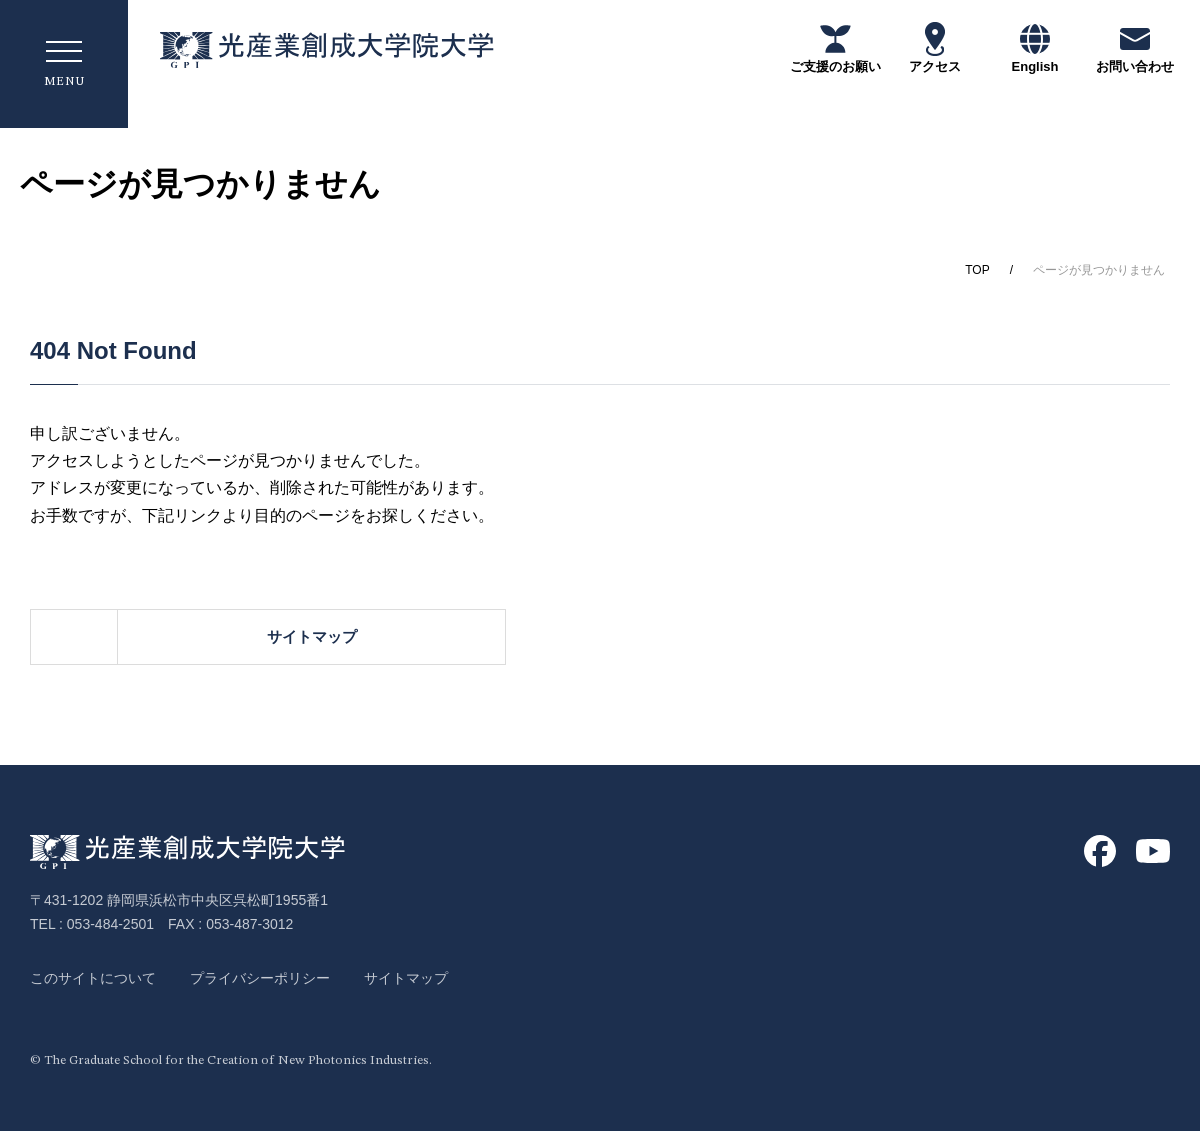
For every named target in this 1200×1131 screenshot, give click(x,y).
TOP (977, 270)
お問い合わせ (1135, 47)
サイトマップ (700, 636)
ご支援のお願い (835, 47)
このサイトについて (93, 978)
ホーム (250, 636)
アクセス (935, 47)
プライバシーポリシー (260, 978)
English (1035, 47)
